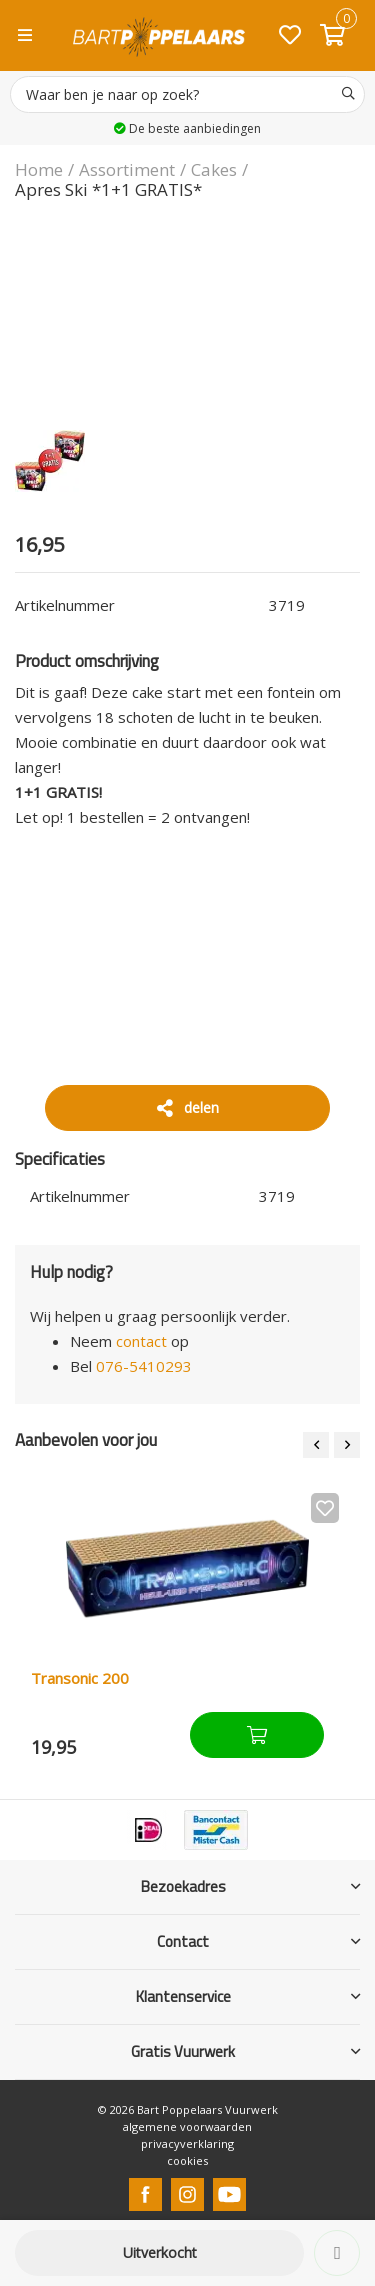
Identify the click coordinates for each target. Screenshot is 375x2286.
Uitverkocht (160, 2252)
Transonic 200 (80, 1678)
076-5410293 (144, 1366)
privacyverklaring (187, 2143)
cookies (187, 2160)
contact (141, 1341)
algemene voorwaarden (187, 2126)
